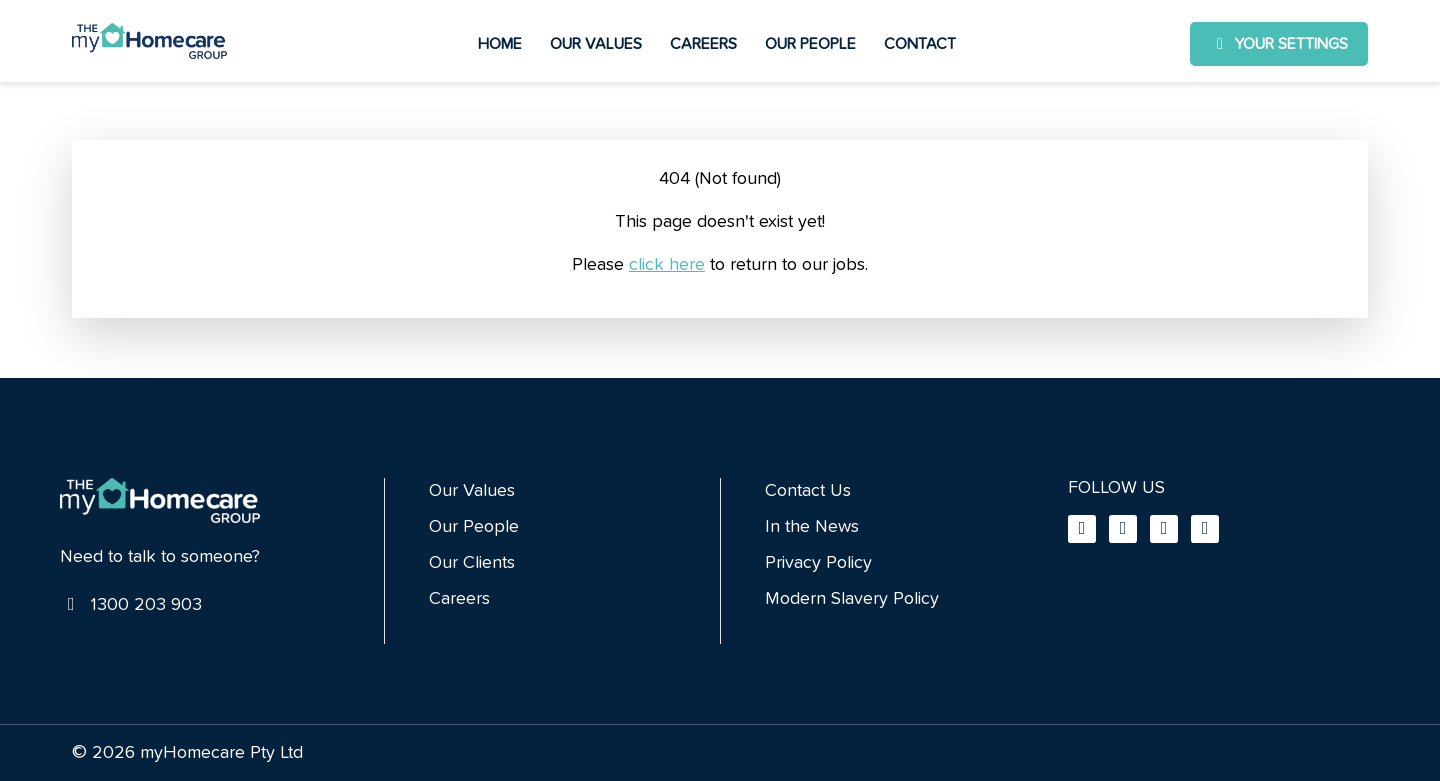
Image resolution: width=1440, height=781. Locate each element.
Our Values (596, 44)
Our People (810, 44)
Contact (920, 44)
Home (500, 44)
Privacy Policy (818, 563)
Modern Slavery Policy (852, 599)
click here (667, 265)
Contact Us (808, 491)
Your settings (1279, 44)
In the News (812, 527)
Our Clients (472, 563)
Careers (703, 44)
